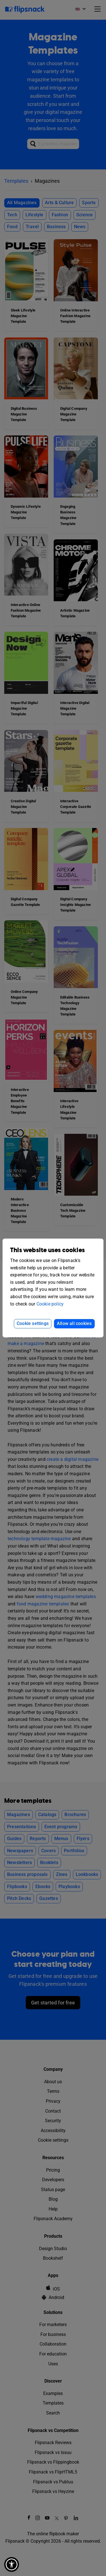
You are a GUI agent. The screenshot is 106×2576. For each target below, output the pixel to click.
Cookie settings (33, 1323)
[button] (12, 2564)
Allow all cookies (74, 1323)
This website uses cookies (47, 1250)
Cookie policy (50, 1304)
